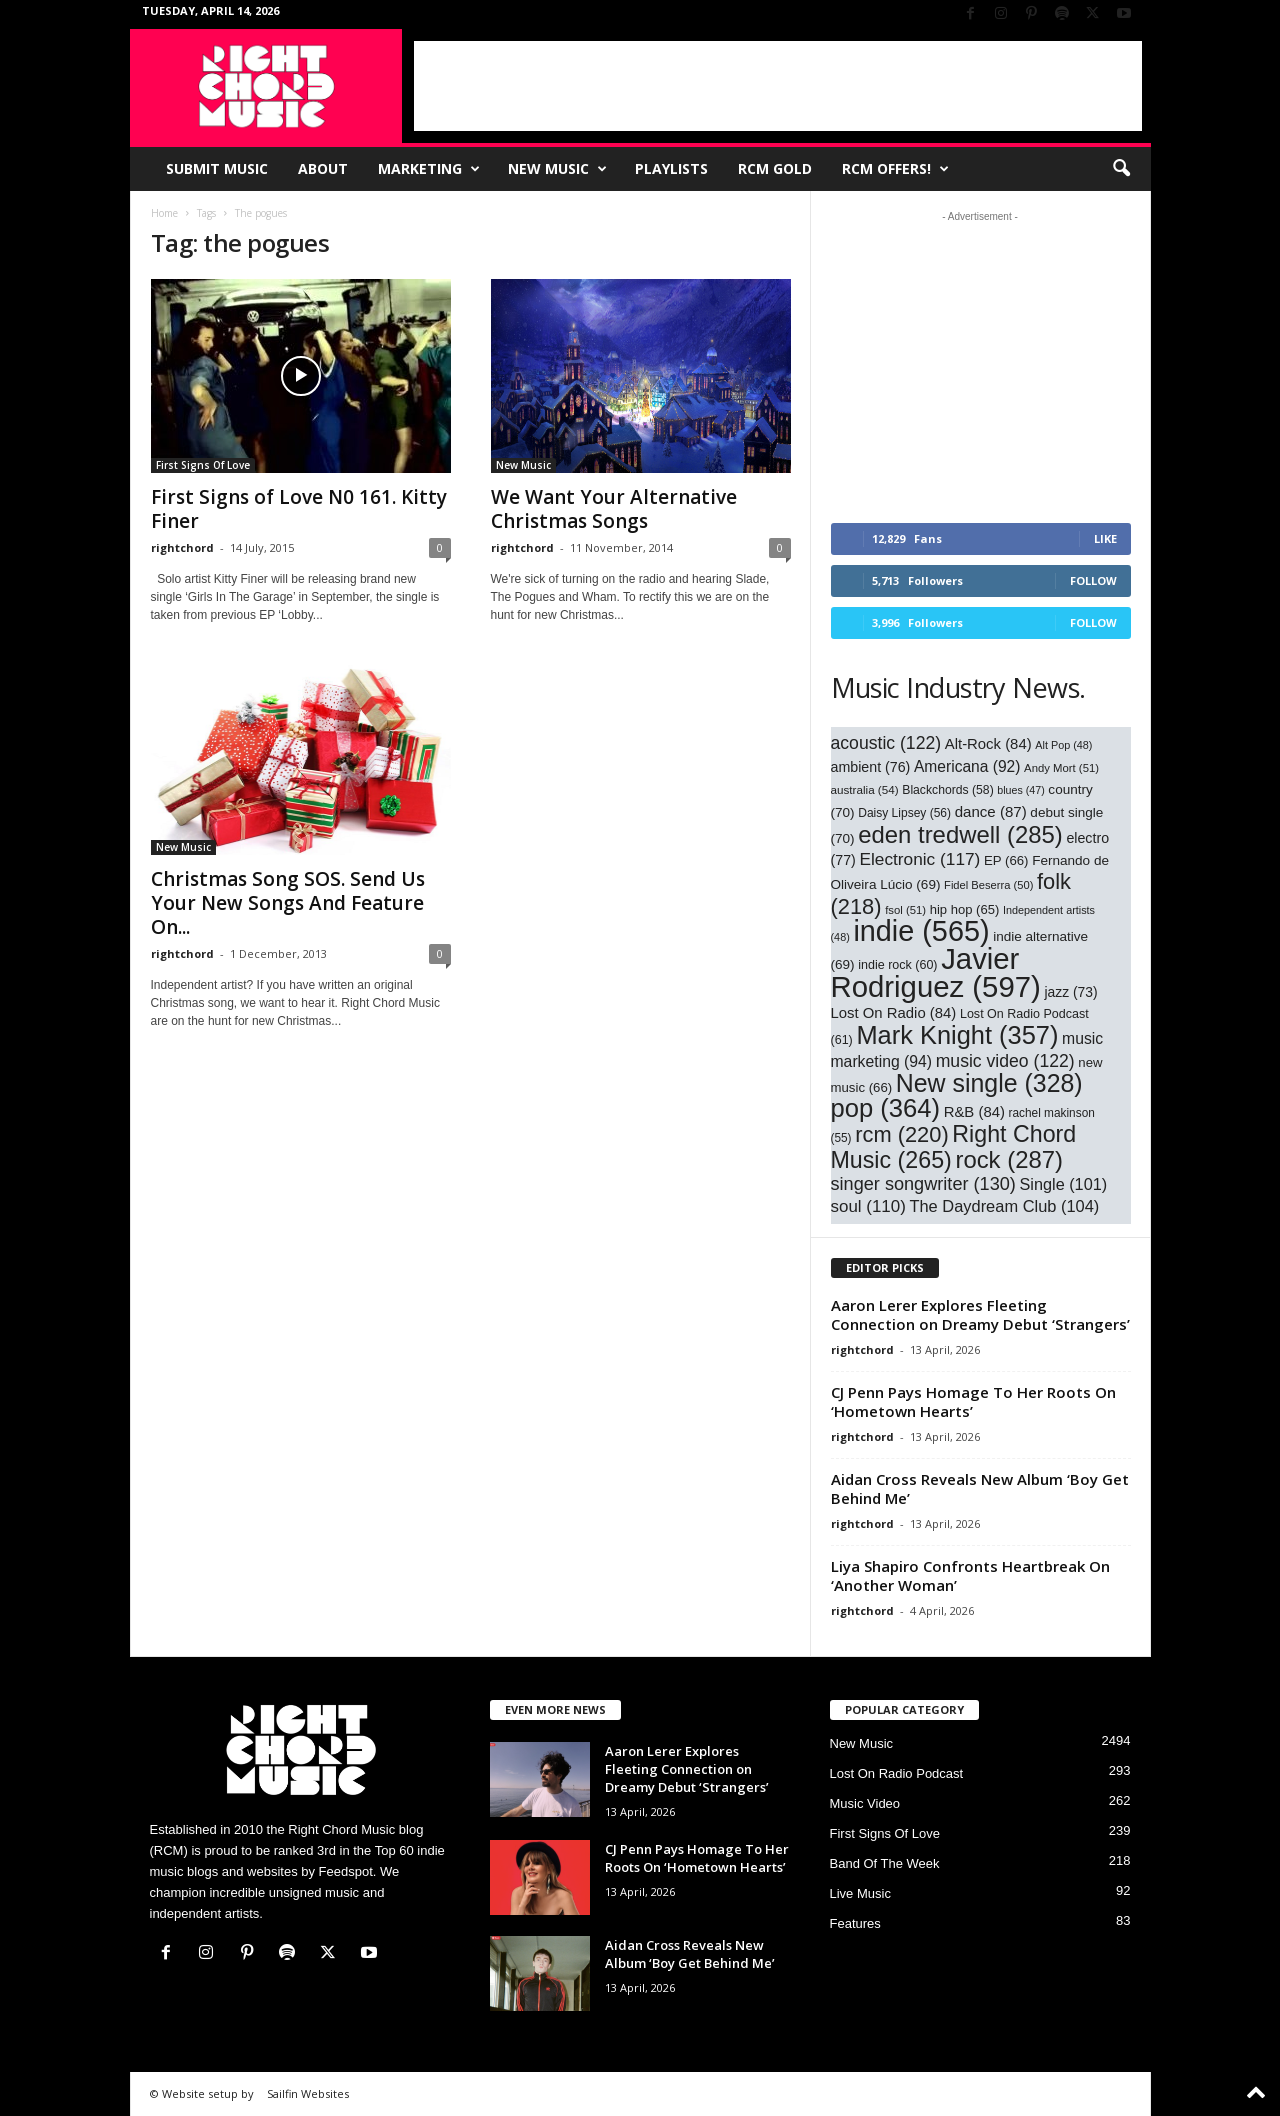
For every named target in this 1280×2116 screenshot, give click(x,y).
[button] (1121, 169)
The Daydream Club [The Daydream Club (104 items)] (1004, 1206)
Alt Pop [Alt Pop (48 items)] (1063, 745)
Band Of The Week (885, 1863)
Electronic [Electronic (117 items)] (919, 859)
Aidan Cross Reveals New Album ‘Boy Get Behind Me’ (980, 1488)
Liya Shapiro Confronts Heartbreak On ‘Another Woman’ (970, 1575)
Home (164, 213)
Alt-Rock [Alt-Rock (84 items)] (988, 744)
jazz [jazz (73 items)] (1070, 992)
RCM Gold (775, 168)
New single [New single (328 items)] (989, 1083)
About (323, 168)
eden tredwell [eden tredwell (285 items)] (960, 834)
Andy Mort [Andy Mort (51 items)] (1061, 768)
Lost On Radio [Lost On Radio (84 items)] (894, 1013)
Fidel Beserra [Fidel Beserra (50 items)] (988, 885)
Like (1105, 538)
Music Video (865, 1803)
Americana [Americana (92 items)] (967, 766)
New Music (557, 169)
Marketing (429, 169)
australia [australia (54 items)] (865, 789)
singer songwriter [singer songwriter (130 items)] (923, 1184)
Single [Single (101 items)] (1064, 1184)
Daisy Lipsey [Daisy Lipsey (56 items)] (904, 813)
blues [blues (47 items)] (1020, 790)
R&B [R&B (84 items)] (974, 1112)
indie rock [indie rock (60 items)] (897, 965)
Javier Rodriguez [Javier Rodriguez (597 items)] (936, 972)
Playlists (671, 168)
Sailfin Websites (308, 2093)
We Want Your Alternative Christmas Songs (614, 509)
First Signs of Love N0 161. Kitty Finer (299, 509)
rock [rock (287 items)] (1009, 1159)
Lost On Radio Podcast (897, 1773)
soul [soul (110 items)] (868, 1206)
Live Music (860, 1893)
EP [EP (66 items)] (1006, 860)
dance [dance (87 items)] (991, 811)
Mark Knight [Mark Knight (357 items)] (957, 1035)
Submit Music (217, 168)
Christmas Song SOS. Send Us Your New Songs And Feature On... (288, 903)
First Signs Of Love (203, 465)
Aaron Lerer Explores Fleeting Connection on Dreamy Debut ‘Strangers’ (980, 1314)
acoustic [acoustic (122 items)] (886, 743)
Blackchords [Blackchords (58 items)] (947, 790)
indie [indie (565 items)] (921, 931)
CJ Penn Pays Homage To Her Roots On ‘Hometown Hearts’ (973, 1401)
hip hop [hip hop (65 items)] (965, 909)
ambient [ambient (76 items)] (871, 767)
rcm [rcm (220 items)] (902, 1134)
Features (855, 1923)
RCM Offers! (895, 169)
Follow (1093, 580)
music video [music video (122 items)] (1005, 1061)
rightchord (182, 547)
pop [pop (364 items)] (886, 1108)
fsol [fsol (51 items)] (905, 910)
